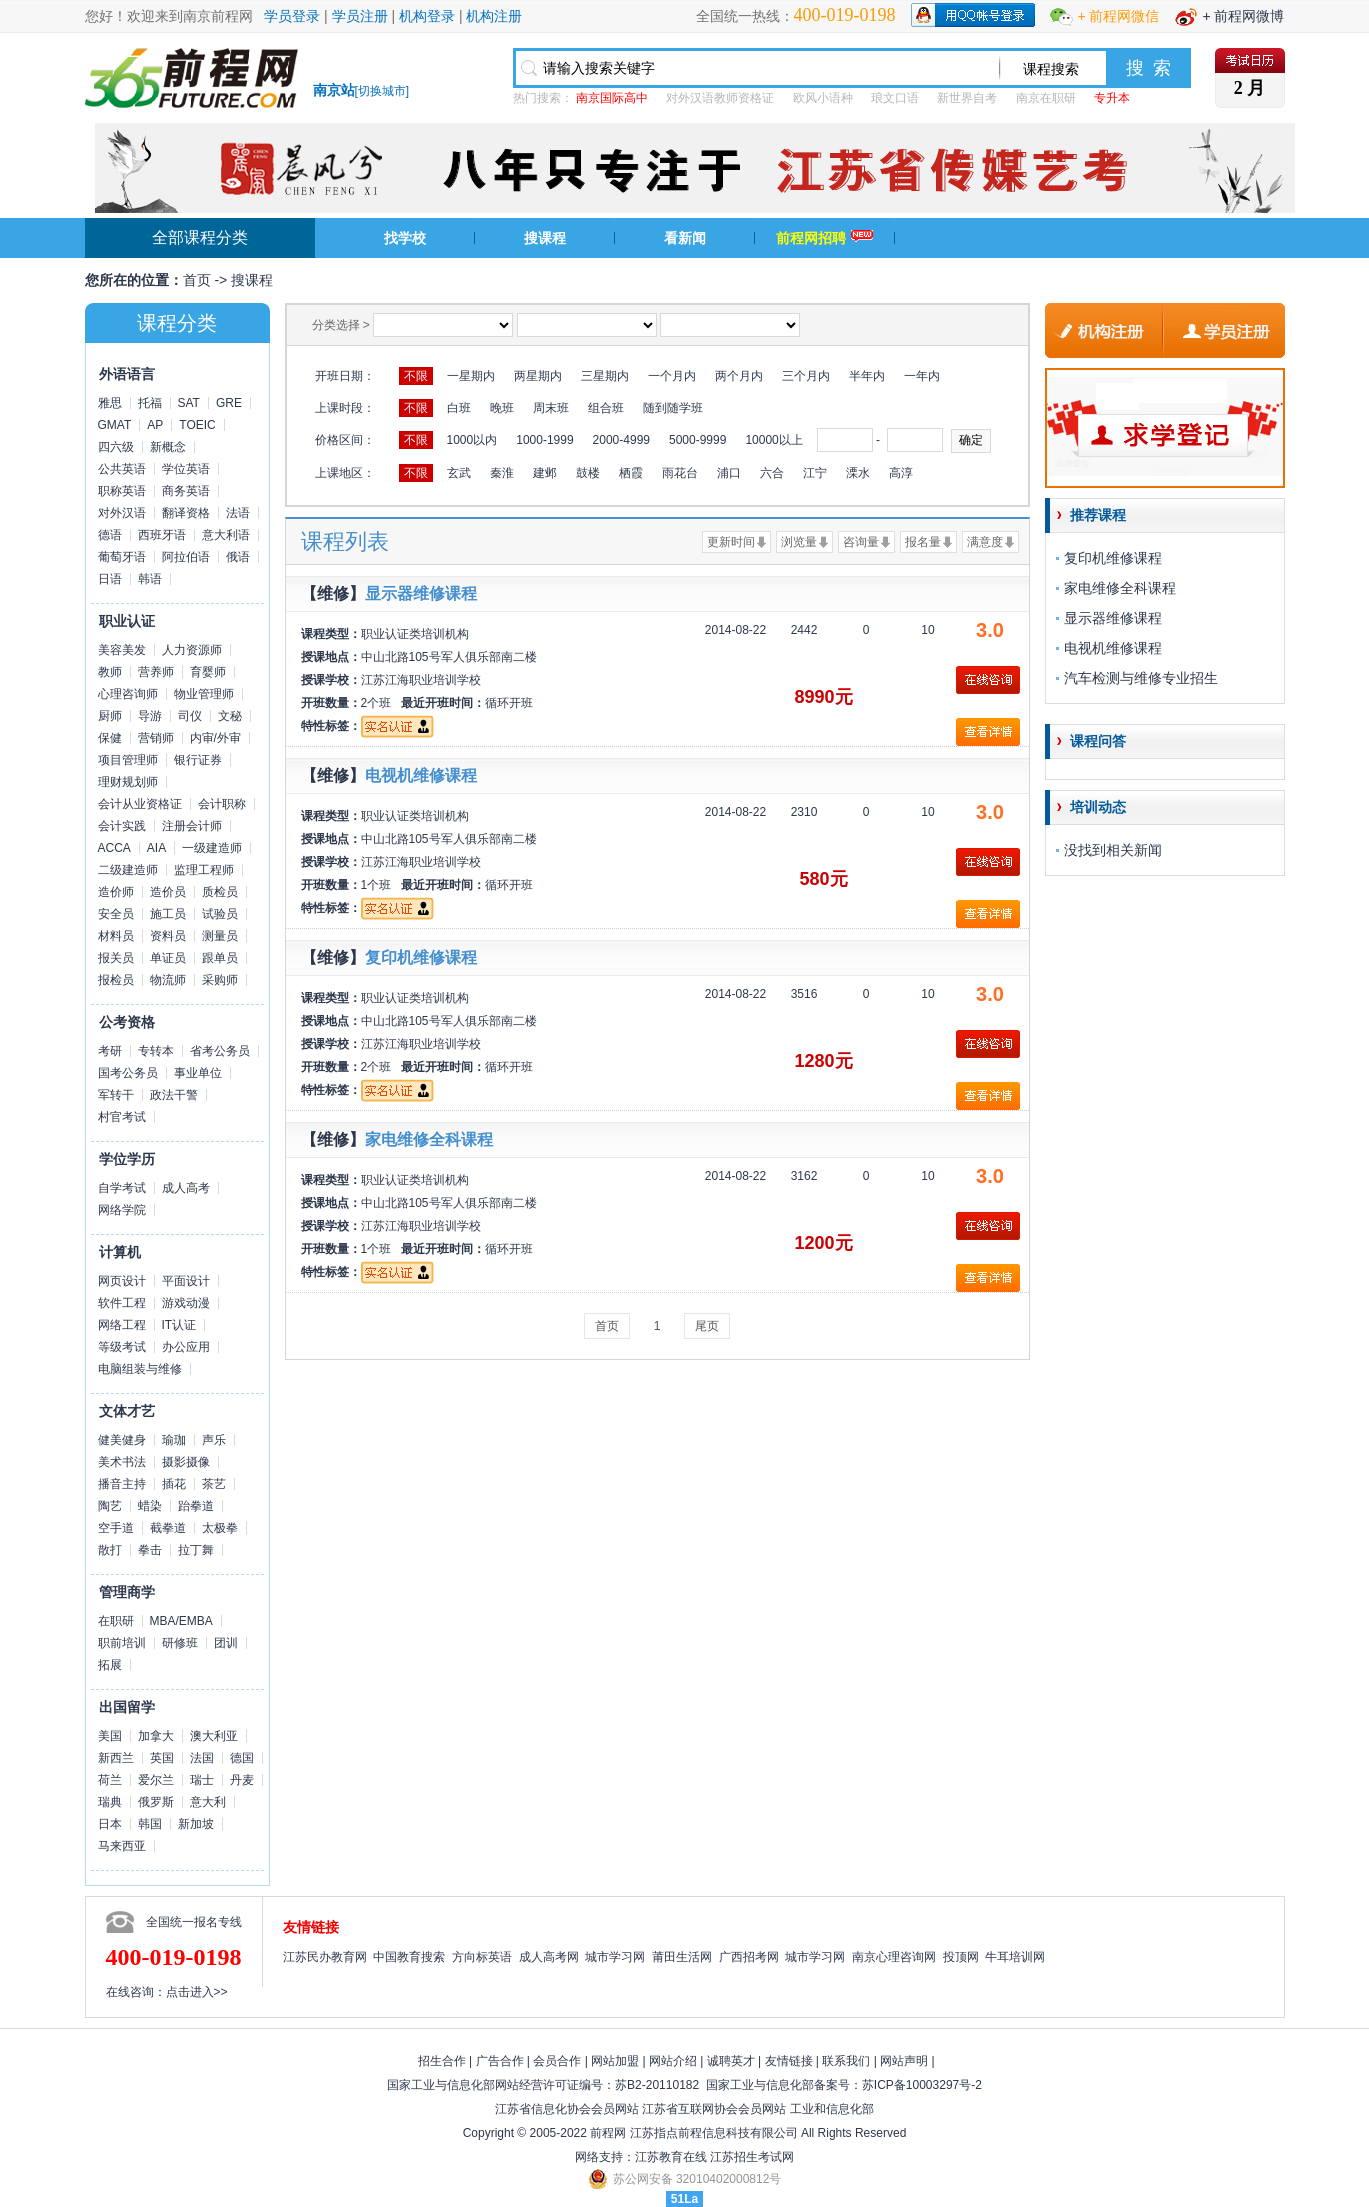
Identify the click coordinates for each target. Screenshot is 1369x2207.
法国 (202, 1758)
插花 (174, 1484)
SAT (189, 403)
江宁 (815, 473)
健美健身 (122, 1440)
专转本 (156, 1051)
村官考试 (122, 1117)
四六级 (116, 447)
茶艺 (214, 1484)
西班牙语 (162, 535)
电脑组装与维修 (140, 1369)
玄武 (459, 473)
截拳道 (168, 1528)
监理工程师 (204, 870)
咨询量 (861, 542)
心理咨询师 (128, 694)
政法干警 (174, 1095)
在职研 (116, 1621)
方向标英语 (482, 1957)
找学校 (405, 238)
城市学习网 (615, 1957)
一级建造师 (212, 848)
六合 (772, 473)
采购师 (220, 980)
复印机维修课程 (421, 957)
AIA (156, 848)
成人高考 (186, 1188)
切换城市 (382, 91)
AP (155, 425)
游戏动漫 (186, 1303)
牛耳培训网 (1015, 1957)
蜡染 (150, 1506)
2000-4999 (621, 440)
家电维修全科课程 (429, 1139)
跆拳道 (196, 1506)
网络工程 (122, 1325)
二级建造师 (128, 870)
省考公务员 (220, 1051)
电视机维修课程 (421, 775)
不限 (416, 376)
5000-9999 (697, 440)
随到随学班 (673, 408)
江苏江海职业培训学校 (421, 680)
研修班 (180, 1643)
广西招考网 (749, 1957)
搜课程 (545, 238)
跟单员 (220, 958)
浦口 (729, 473)
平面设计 (186, 1281)
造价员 (168, 892)
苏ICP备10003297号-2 (922, 2085)
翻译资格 (186, 513)
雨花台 (680, 473)
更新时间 (731, 542)
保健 (110, 738)
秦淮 (502, 473)
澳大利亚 (214, 1736)
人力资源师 (192, 650)
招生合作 (442, 2061)
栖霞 (631, 473)
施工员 (168, 914)
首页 (197, 280)
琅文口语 (895, 98)
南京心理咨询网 (894, 1957)
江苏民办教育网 (325, 1957)
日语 (110, 579)
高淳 (901, 473)
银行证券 (198, 760)
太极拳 (220, 1528)
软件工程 (122, 1303)
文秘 (230, 716)
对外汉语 (122, 513)
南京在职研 (1046, 98)
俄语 (238, 557)
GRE (229, 403)
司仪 (190, 716)
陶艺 (110, 1506)
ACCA (114, 848)
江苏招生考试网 (752, 2157)
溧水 (858, 473)
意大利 (208, 1802)
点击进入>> (197, 1992)
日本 (110, 1824)
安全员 (116, 914)
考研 (110, 1051)
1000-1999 (544, 440)
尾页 (707, 1326)
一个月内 (672, 376)
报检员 (116, 980)
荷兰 (110, 1780)
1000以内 (472, 440)
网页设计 (122, 1281)
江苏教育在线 (671, 2157)
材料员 (116, 936)
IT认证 (179, 1325)
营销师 (156, 738)
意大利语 (226, 535)
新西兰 (116, 1758)
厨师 (110, 716)
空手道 (116, 1528)
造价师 (116, 892)
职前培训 (122, 1643)
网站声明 (904, 2061)
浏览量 (799, 542)
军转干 (116, 1095)
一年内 (922, 376)
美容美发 (122, 650)
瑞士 (202, 1780)
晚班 (502, 408)
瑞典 (110, 1802)
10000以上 (773, 440)
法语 (238, 513)
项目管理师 (128, 760)
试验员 (220, 914)
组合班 (606, 408)
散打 (110, 1550)
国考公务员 (128, 1073)
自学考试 (122, 1188)
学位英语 (186, 469)
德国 (242, 1758)
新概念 (168, 447)
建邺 (545, 473)
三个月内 (806, 376)
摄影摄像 (186, 1462)
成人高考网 (549, 1957)
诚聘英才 (731, 2061)
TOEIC (197, 425)
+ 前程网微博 (1243, 16)
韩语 (150, 579)
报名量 (923, 542)
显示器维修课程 (421, 593)
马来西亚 (122, 1846)
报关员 (116, 958)
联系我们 (846, 2061)
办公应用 (186, 1347)
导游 (150, 716)
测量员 (220, 936)
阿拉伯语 (186, 557)
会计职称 (222, 804)
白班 (459, 408)
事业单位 (198, 1073)
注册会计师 (192, 826)
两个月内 (739, 376)
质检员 (220, 892)
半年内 (867, 376)
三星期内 (605, 376)
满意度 (985, 542)
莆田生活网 (682, 1957)
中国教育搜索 (409, 1957)
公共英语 (122, 469)
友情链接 (789, 2061)
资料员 (168, 936)
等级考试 (122, 1347)
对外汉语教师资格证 (720, 98)
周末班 (551, 408)
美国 (110, 1736)
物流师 (168, 980)
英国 (162, 1758)
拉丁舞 (196, 1550)
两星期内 (538, 376)
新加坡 (196, 1824)
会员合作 (557, 2061)
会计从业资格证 (140, 804)
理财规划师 (128, 782)
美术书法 (122, 1462)
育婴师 (208, 672)
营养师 (156, 672)
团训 (226, 1643)
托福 (150, 403)
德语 (110, 535)
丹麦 (242, 1780)
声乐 (214, 1440)
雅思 (110, 403)
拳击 (150, 1550)
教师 (110, 672)
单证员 (168, 958)
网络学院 (122, 1210)
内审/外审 (215, 738)
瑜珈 (174, 1440)
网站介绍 (673, 2061)
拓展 (110, 1665)
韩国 (150, 1824)
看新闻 (685, 238)
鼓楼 (588, 473)
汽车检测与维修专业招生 (1141, 678)
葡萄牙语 (122, 557)
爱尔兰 (156, 1780)
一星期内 (471, 376)
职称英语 (122, 491)
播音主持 (122, 1484)
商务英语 (186, 491)
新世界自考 (967, 98)
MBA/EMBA (181, 1621)
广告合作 (500, 2061)
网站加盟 (615, 2061)
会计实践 (122, 826)
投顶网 (961, 1957)
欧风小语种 (823, 98)
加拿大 (156, 1736)
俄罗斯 (156, 1802)
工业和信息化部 (832, 2109)
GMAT (115, 425)
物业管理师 (204, 694)
